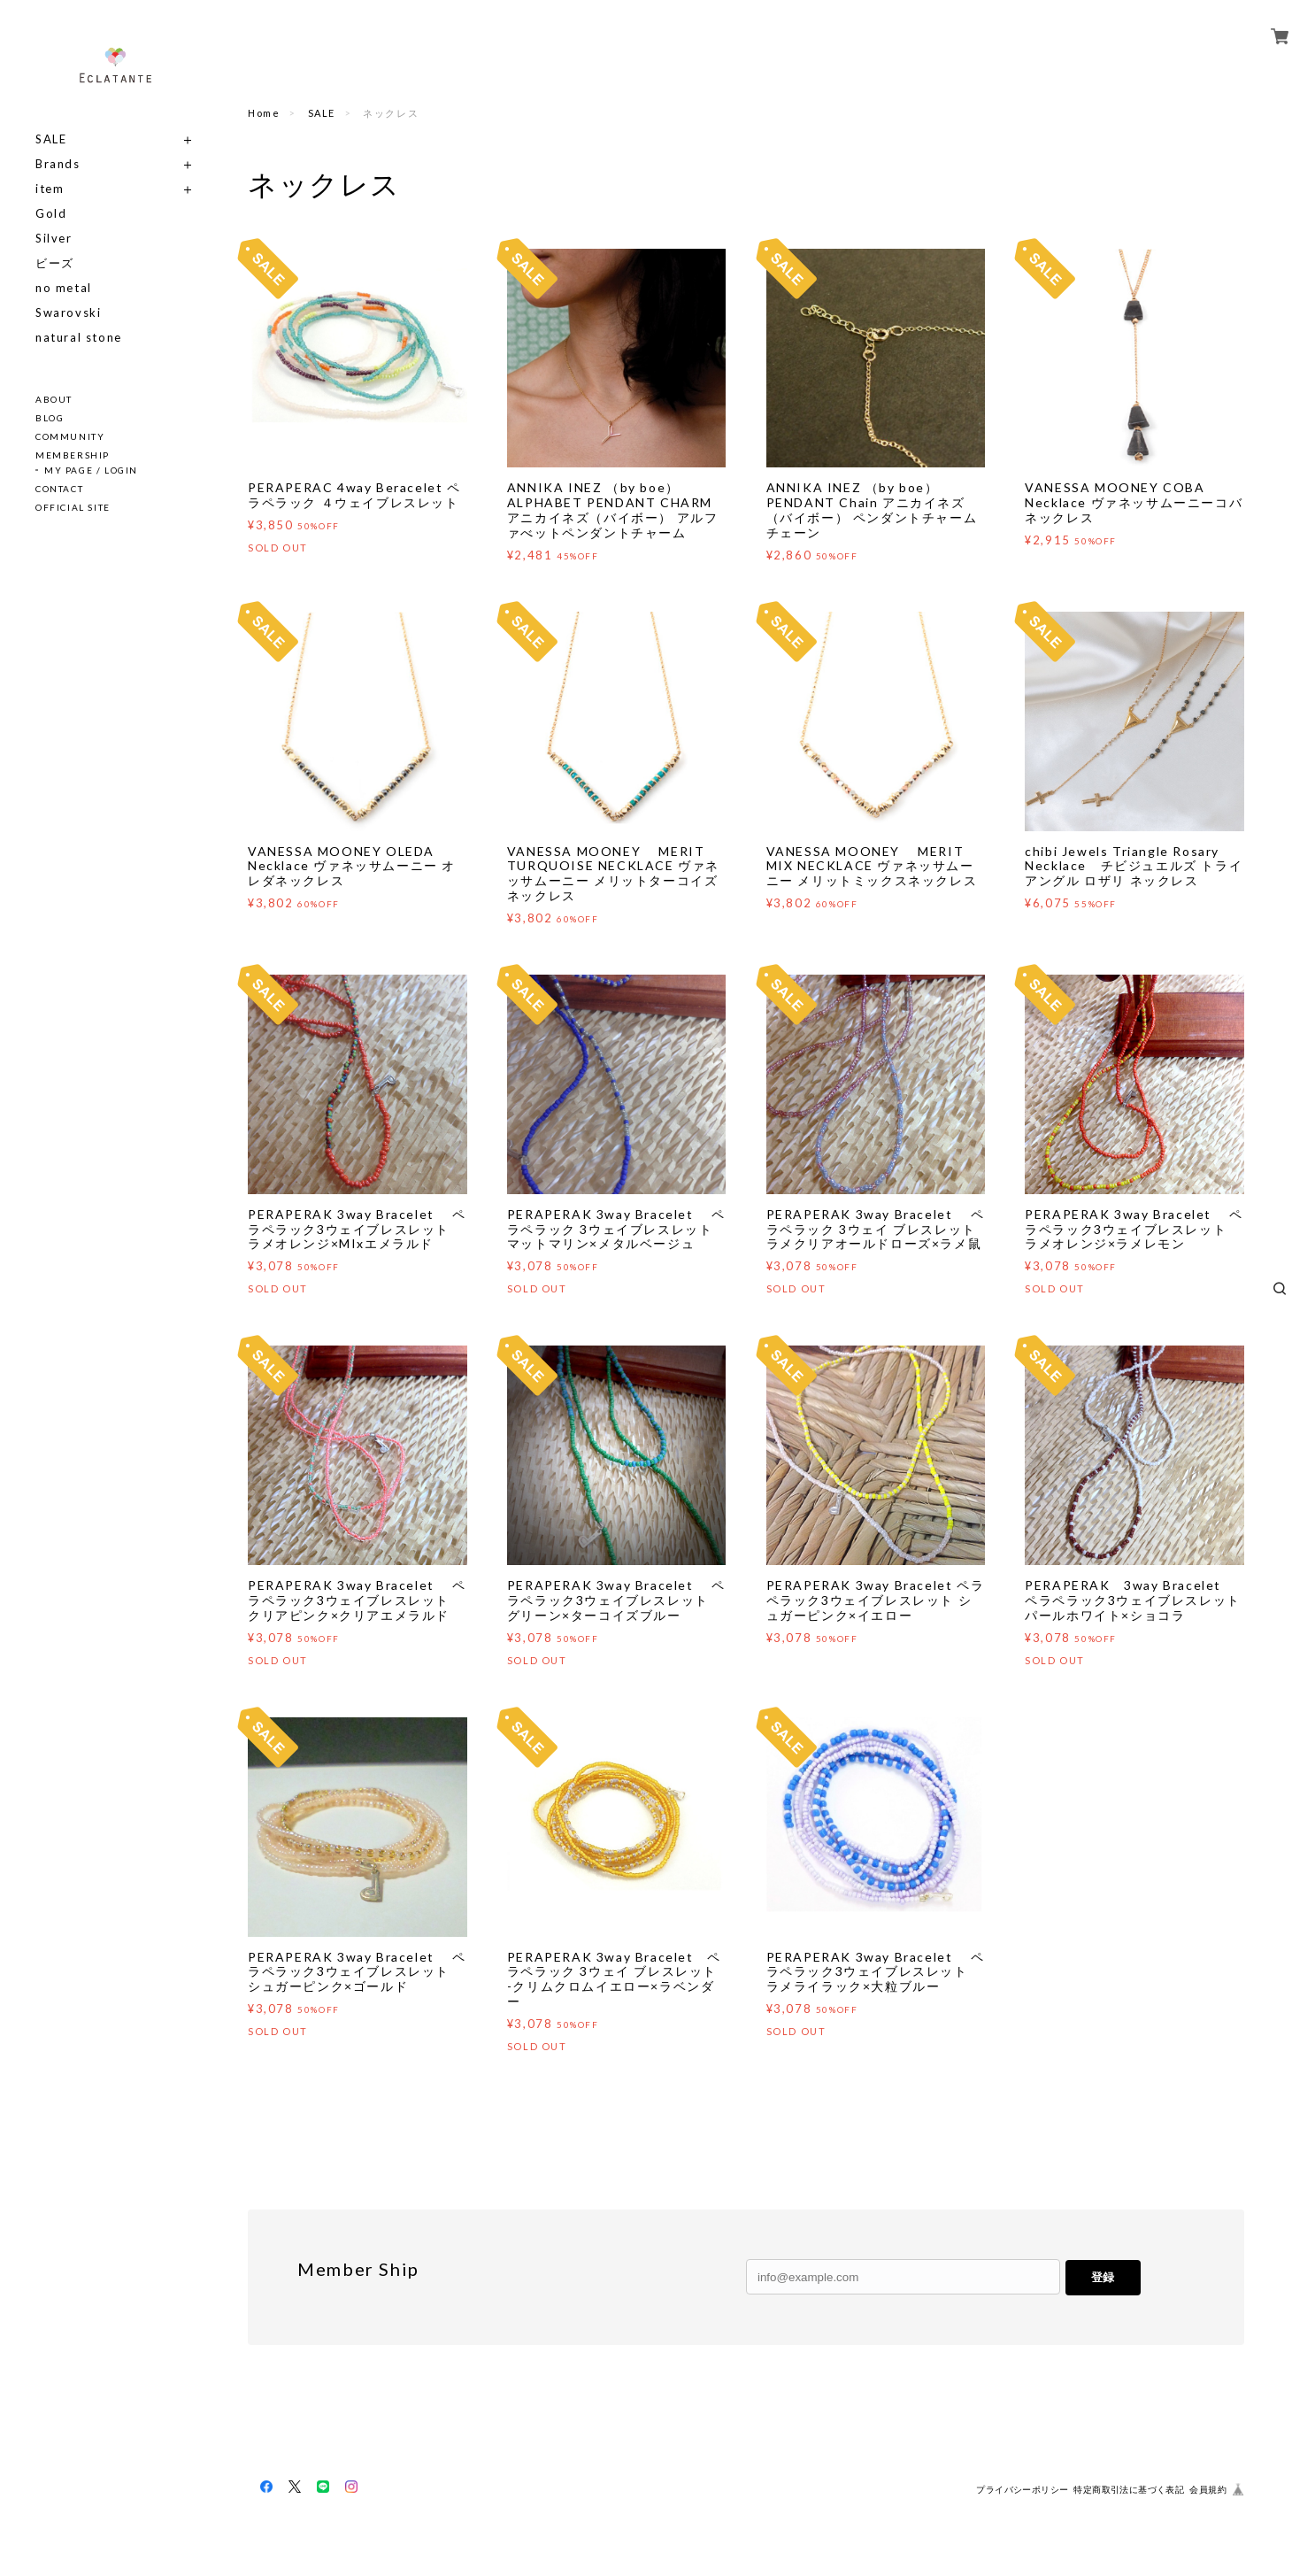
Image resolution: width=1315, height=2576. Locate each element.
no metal (63, 288)
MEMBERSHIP (72, 455)
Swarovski (68, 313)
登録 (1102, 2277)
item (49, 189)
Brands (58, 164)
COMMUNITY (69, 436)
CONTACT (59, 488)
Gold (50, 214)
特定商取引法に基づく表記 (1128, 2490)
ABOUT (54, 399)
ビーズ (54, 263)
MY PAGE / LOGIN (91, 470)
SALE (50, 139)
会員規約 (1208, 2490)
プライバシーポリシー (1022, 2490)
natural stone (78, 337)
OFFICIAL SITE (73, 507)
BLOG (49, 418)
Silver (54, 238)
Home (264, 113)
